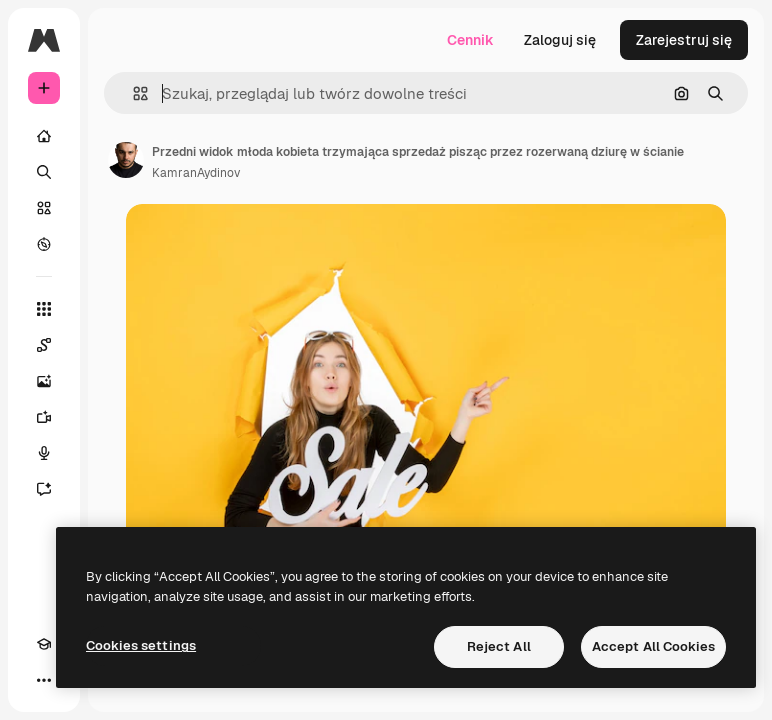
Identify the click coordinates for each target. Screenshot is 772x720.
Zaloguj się (560, 40)
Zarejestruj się (684, 40)
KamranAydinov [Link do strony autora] (196, 173)
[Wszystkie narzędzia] (44, 309)
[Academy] (44, 644)
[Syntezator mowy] (44, 453)
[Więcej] (44, 680)
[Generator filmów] (44, 417)
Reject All (499, 646)
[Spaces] (44, 345)
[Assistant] (44, 489)
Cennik (470, 40)
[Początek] (44, 136)
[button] (132, 93)
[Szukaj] (44, 172)
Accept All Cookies (653, 646)
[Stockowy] (44, 208)
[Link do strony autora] (126, 160)
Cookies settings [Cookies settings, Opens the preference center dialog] (141, 645)
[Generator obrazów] (44, 381)
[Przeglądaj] (44, 244)
